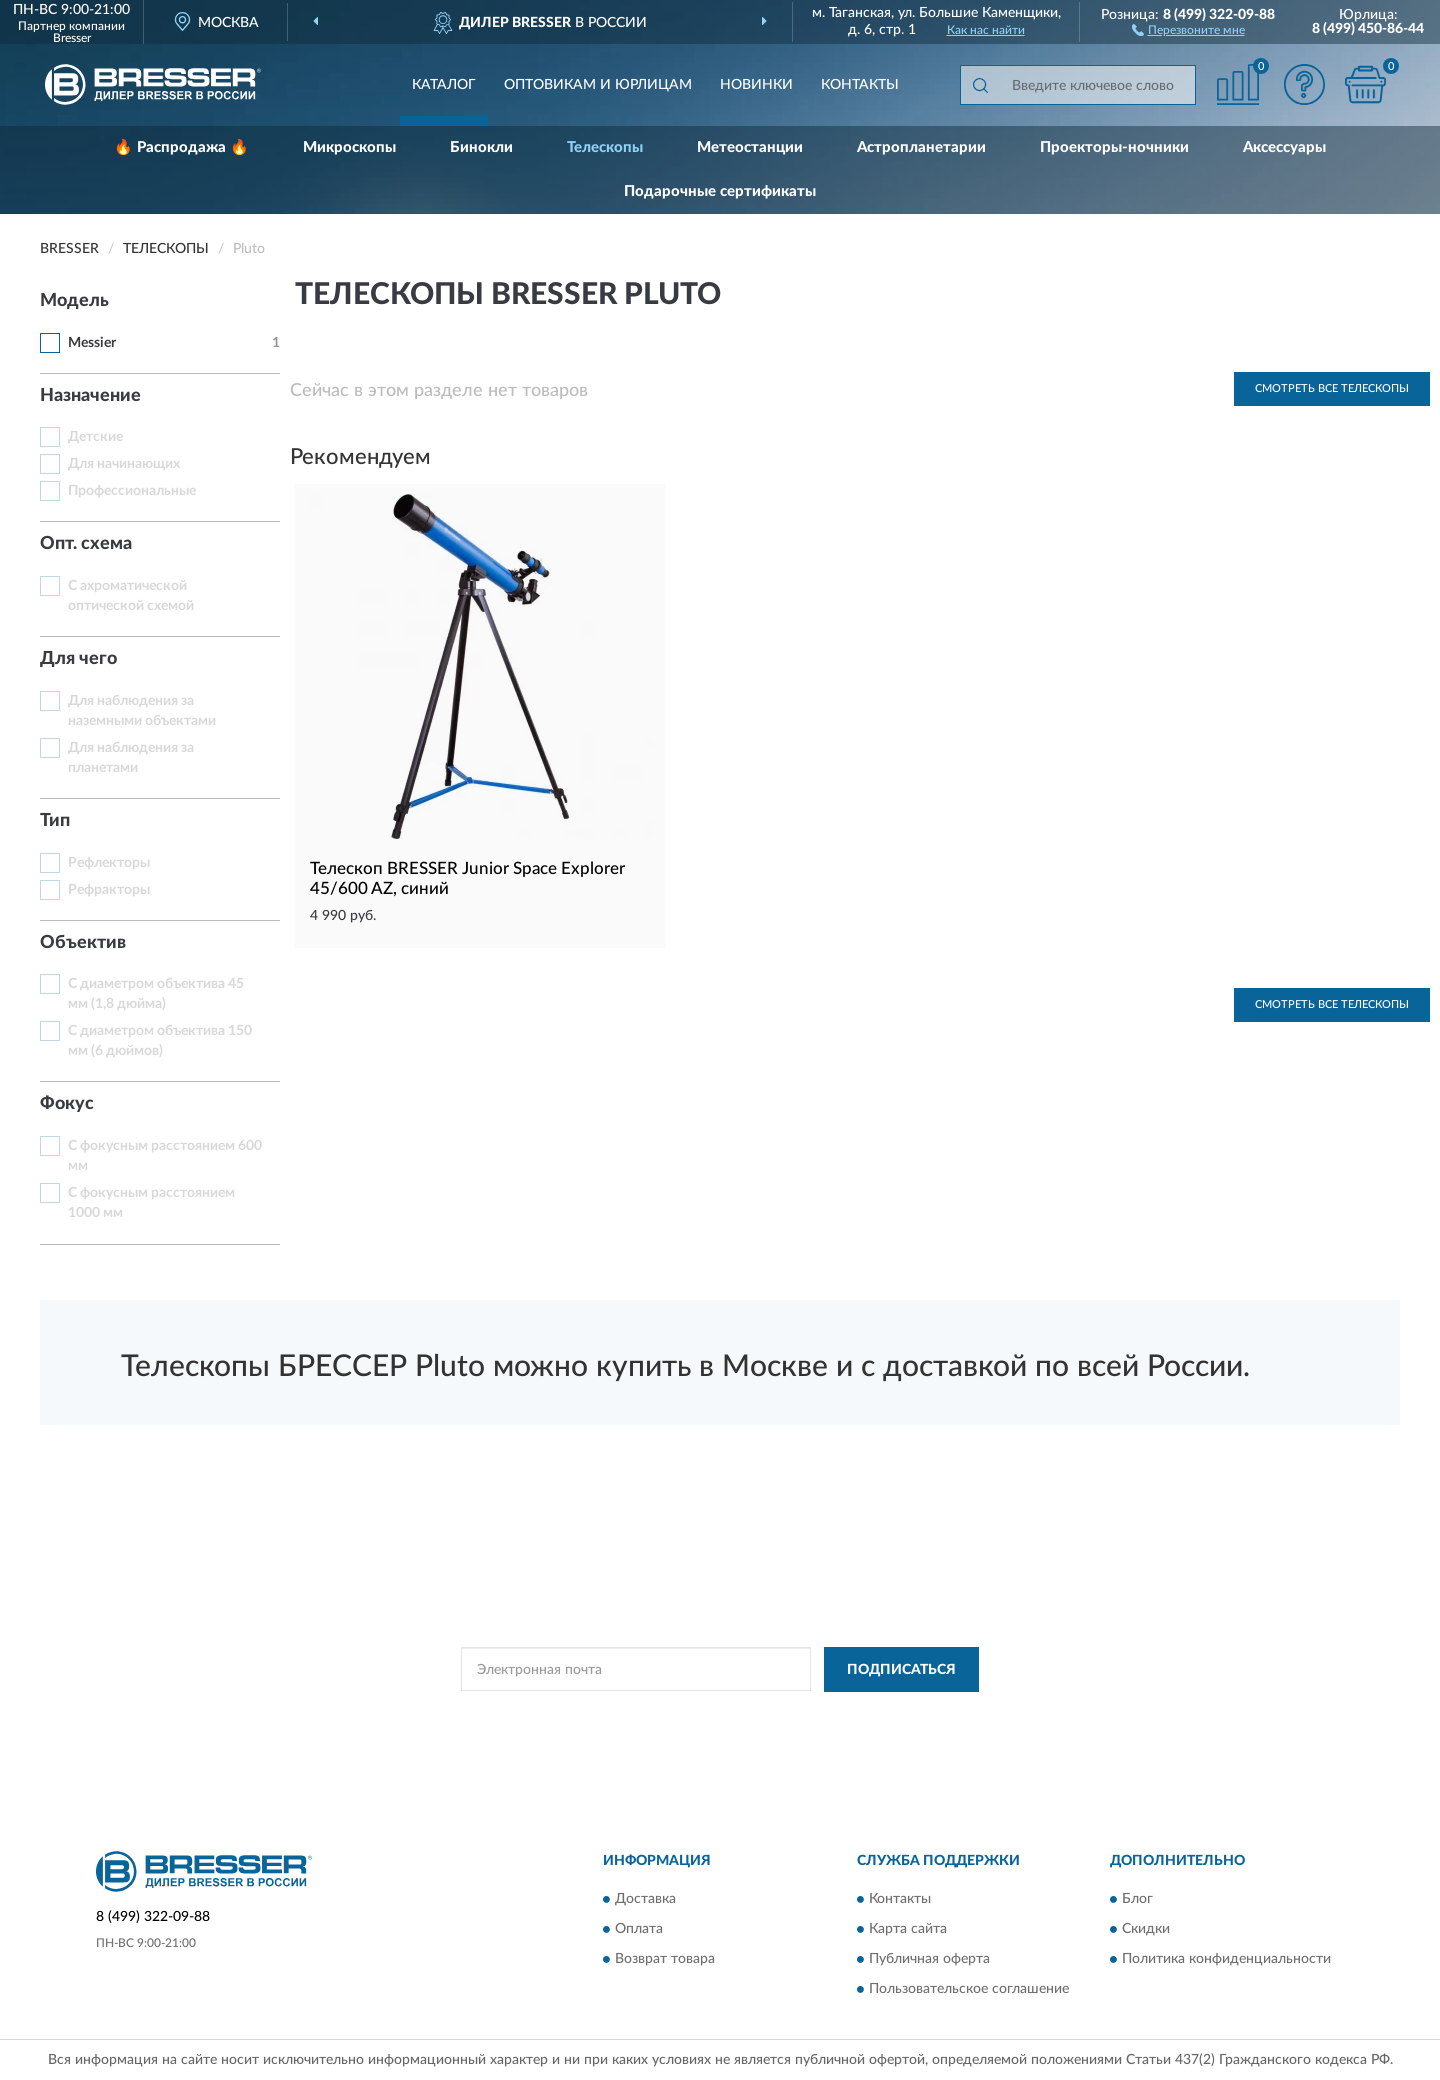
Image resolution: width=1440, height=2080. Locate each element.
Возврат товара (665, 1960)
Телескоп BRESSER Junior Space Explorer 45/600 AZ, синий (467, 878)
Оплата (639, 1930)
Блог (1137, 1900)
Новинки (756, 85)
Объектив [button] (83, 943)
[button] (1188, 29)
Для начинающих (124, 464)
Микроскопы (349, 147)
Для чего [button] (78, 659)
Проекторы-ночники (1114, 147)
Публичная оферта (929, 1960)
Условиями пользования (892, 1715)
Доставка (645, 1900)
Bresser (72, 38)
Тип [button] (55, 821)
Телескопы (605, 147)
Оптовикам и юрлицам (598, 85)
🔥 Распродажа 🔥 (181, 147)
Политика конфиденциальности (1226, 1960)
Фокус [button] (67, 1104)
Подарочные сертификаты (720, 191)
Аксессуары (1284, 147)
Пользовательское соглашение (969, 1990)
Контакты (860, 85)
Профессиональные (132, 491)
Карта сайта (908, 1930)
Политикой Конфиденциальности (716, 1715)
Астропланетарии (921, 147)
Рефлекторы (109, 863)
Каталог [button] (444, 85)
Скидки (1146, 1930)
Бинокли (481, 147)
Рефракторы (109, 890)
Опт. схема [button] (86, 544)
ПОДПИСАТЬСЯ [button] (901, 1670)
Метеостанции (750, 147)
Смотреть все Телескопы (1332, 388)
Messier (92, 343)
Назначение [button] (90, 396)
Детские (95, 437)
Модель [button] (74, 301)
